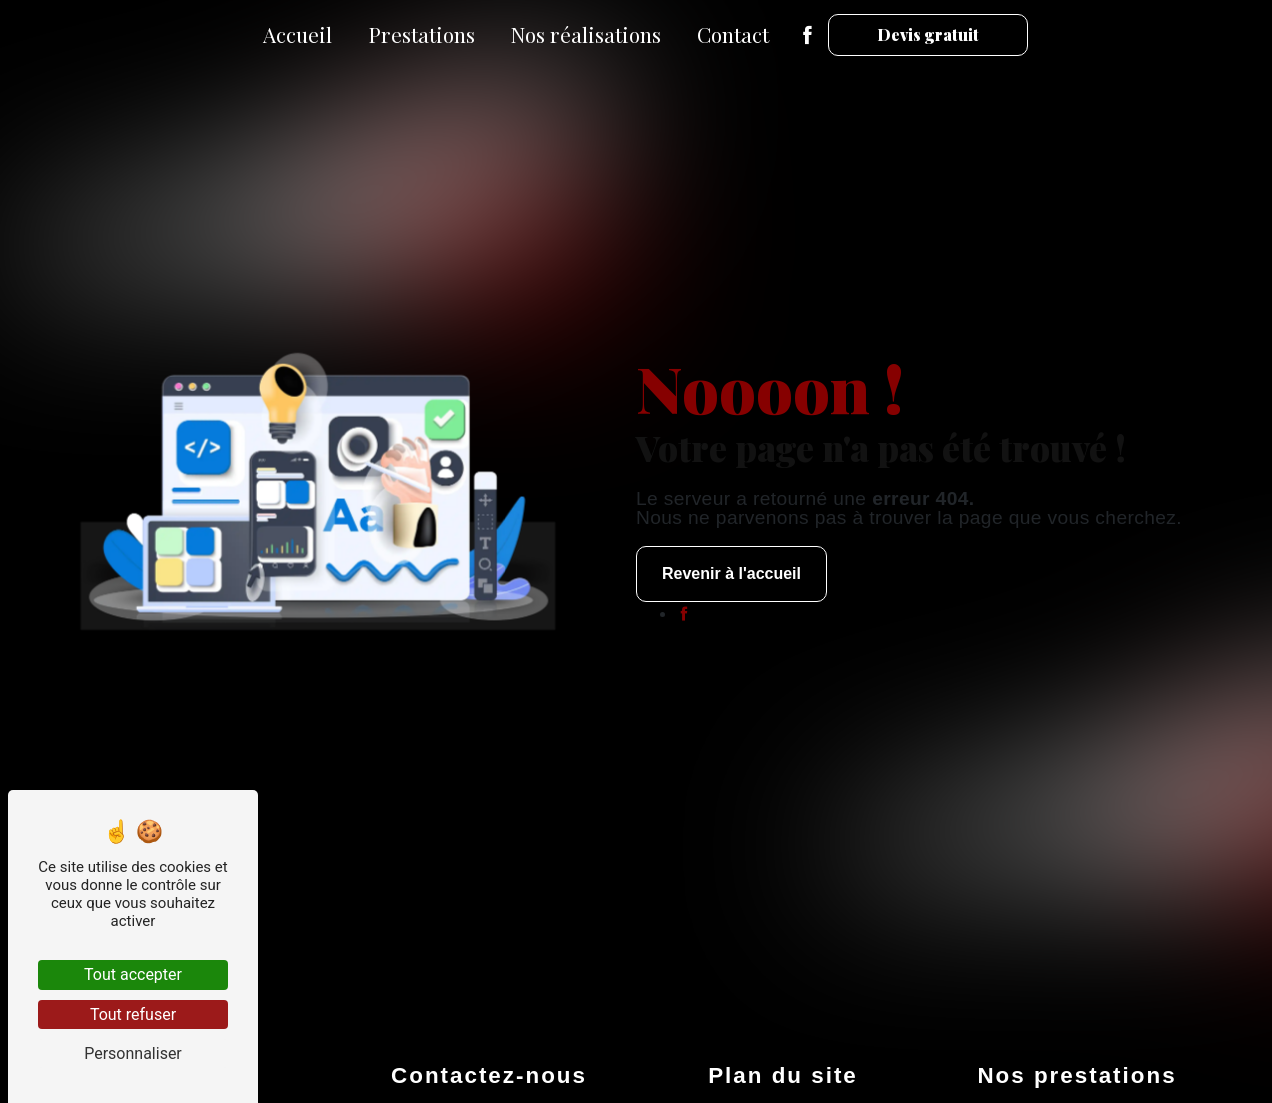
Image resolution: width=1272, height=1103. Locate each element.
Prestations (421, 34)
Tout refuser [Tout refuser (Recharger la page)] (133, 1014)
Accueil (297, 34)
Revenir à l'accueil (731, 573)
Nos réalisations (586, 34)
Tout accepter (133, 974)
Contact (733, 34)
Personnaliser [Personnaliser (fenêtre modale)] (133, 1053)
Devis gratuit (928, 34)
